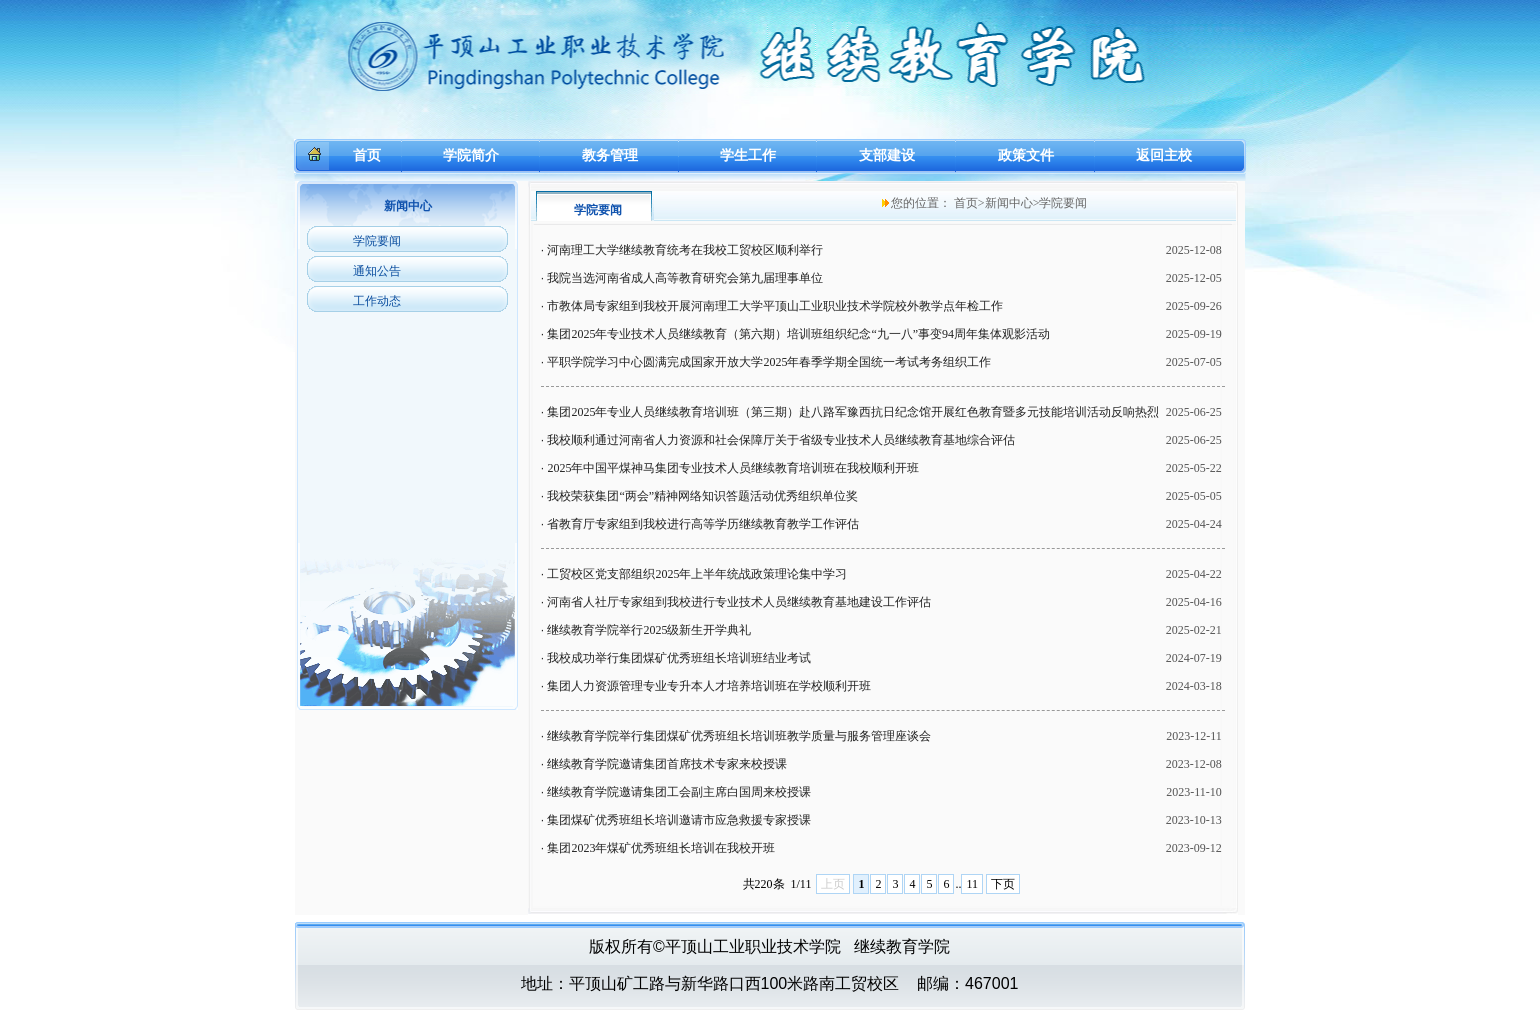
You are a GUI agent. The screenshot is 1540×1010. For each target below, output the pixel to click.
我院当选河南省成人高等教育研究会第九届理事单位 (685, 278)
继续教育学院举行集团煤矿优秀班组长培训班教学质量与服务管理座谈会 (739, 736)
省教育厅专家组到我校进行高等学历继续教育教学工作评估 (703, 524)
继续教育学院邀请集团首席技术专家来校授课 (667, 764)
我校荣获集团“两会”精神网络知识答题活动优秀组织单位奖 (702, 496)
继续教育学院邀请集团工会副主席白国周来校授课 (679, 792)
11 (972, 884)
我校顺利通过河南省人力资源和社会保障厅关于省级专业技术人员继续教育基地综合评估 (781, 440)
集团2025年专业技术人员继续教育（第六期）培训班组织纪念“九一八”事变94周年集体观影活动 (798, 334)
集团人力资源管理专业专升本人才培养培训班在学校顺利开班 (709, 686)
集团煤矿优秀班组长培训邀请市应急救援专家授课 (679, 820)
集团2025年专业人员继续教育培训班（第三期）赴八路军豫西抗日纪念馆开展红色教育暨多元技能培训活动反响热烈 (853, 412)
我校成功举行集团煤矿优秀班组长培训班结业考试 (679, 658)
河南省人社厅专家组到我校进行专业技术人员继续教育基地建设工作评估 (739, 602)
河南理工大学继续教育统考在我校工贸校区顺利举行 (685, 250)
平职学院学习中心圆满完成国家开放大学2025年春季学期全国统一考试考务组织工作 (769, 362)
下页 (1003, 884)
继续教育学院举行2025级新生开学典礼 (649, 630)
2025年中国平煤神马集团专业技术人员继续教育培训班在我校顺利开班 (733, 468)
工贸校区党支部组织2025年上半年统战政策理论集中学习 (697, 574)
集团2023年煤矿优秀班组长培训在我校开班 (661, 848)
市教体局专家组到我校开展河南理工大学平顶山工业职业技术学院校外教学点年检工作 (775, 306)
